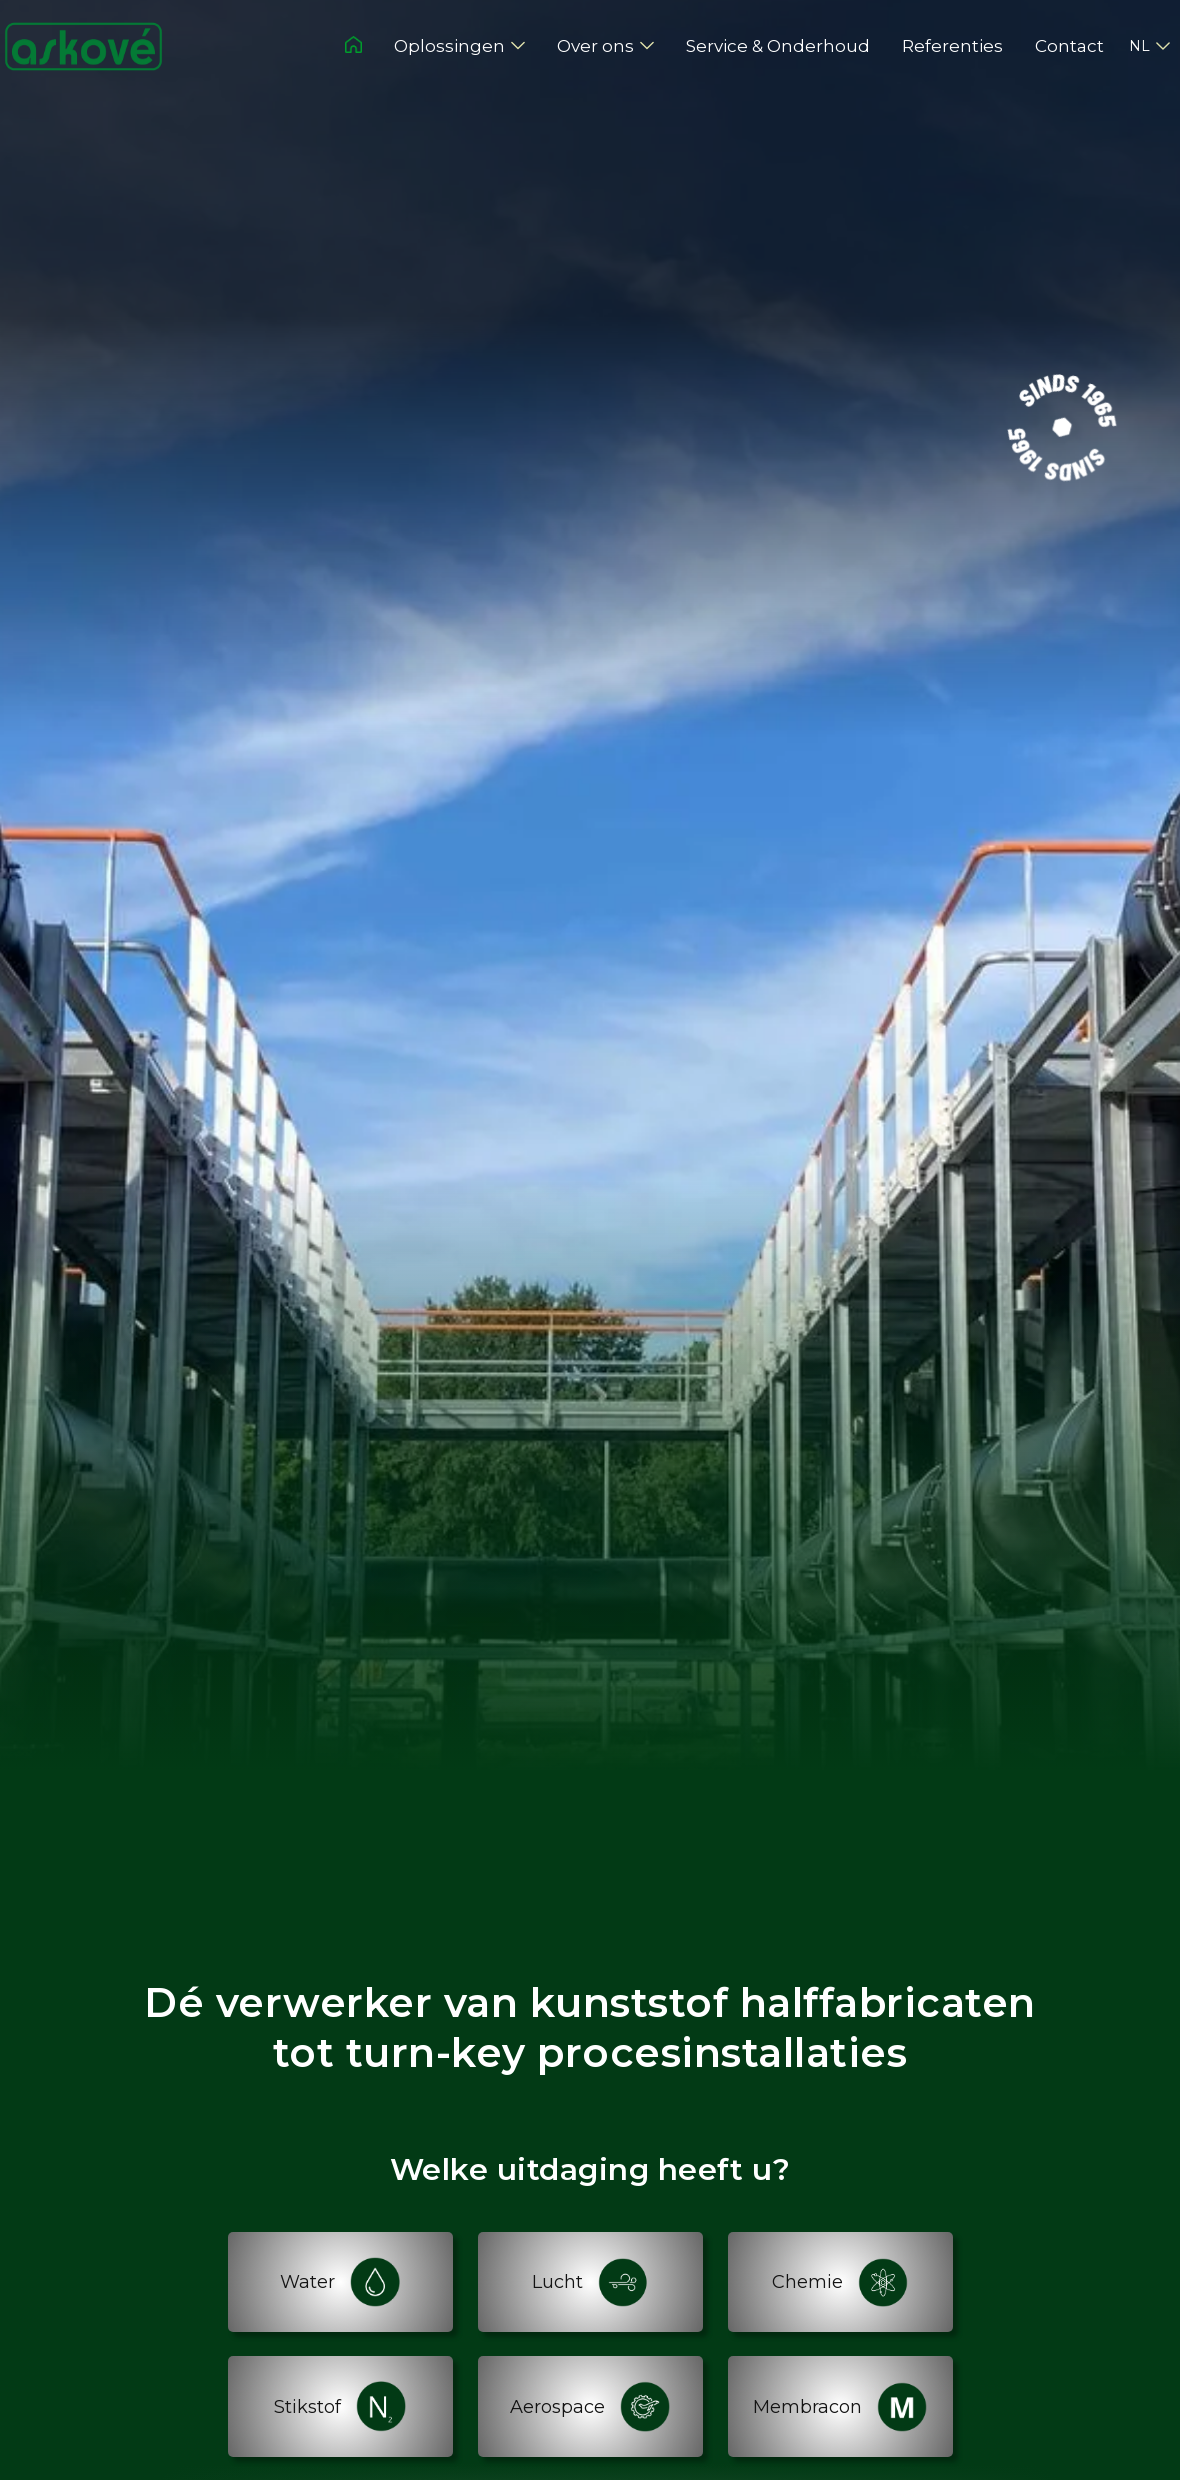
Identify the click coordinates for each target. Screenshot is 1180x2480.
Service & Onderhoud (778, 46)
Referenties (952, 46)
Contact (1069, 46)
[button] (459, 46)
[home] (83, 46)
